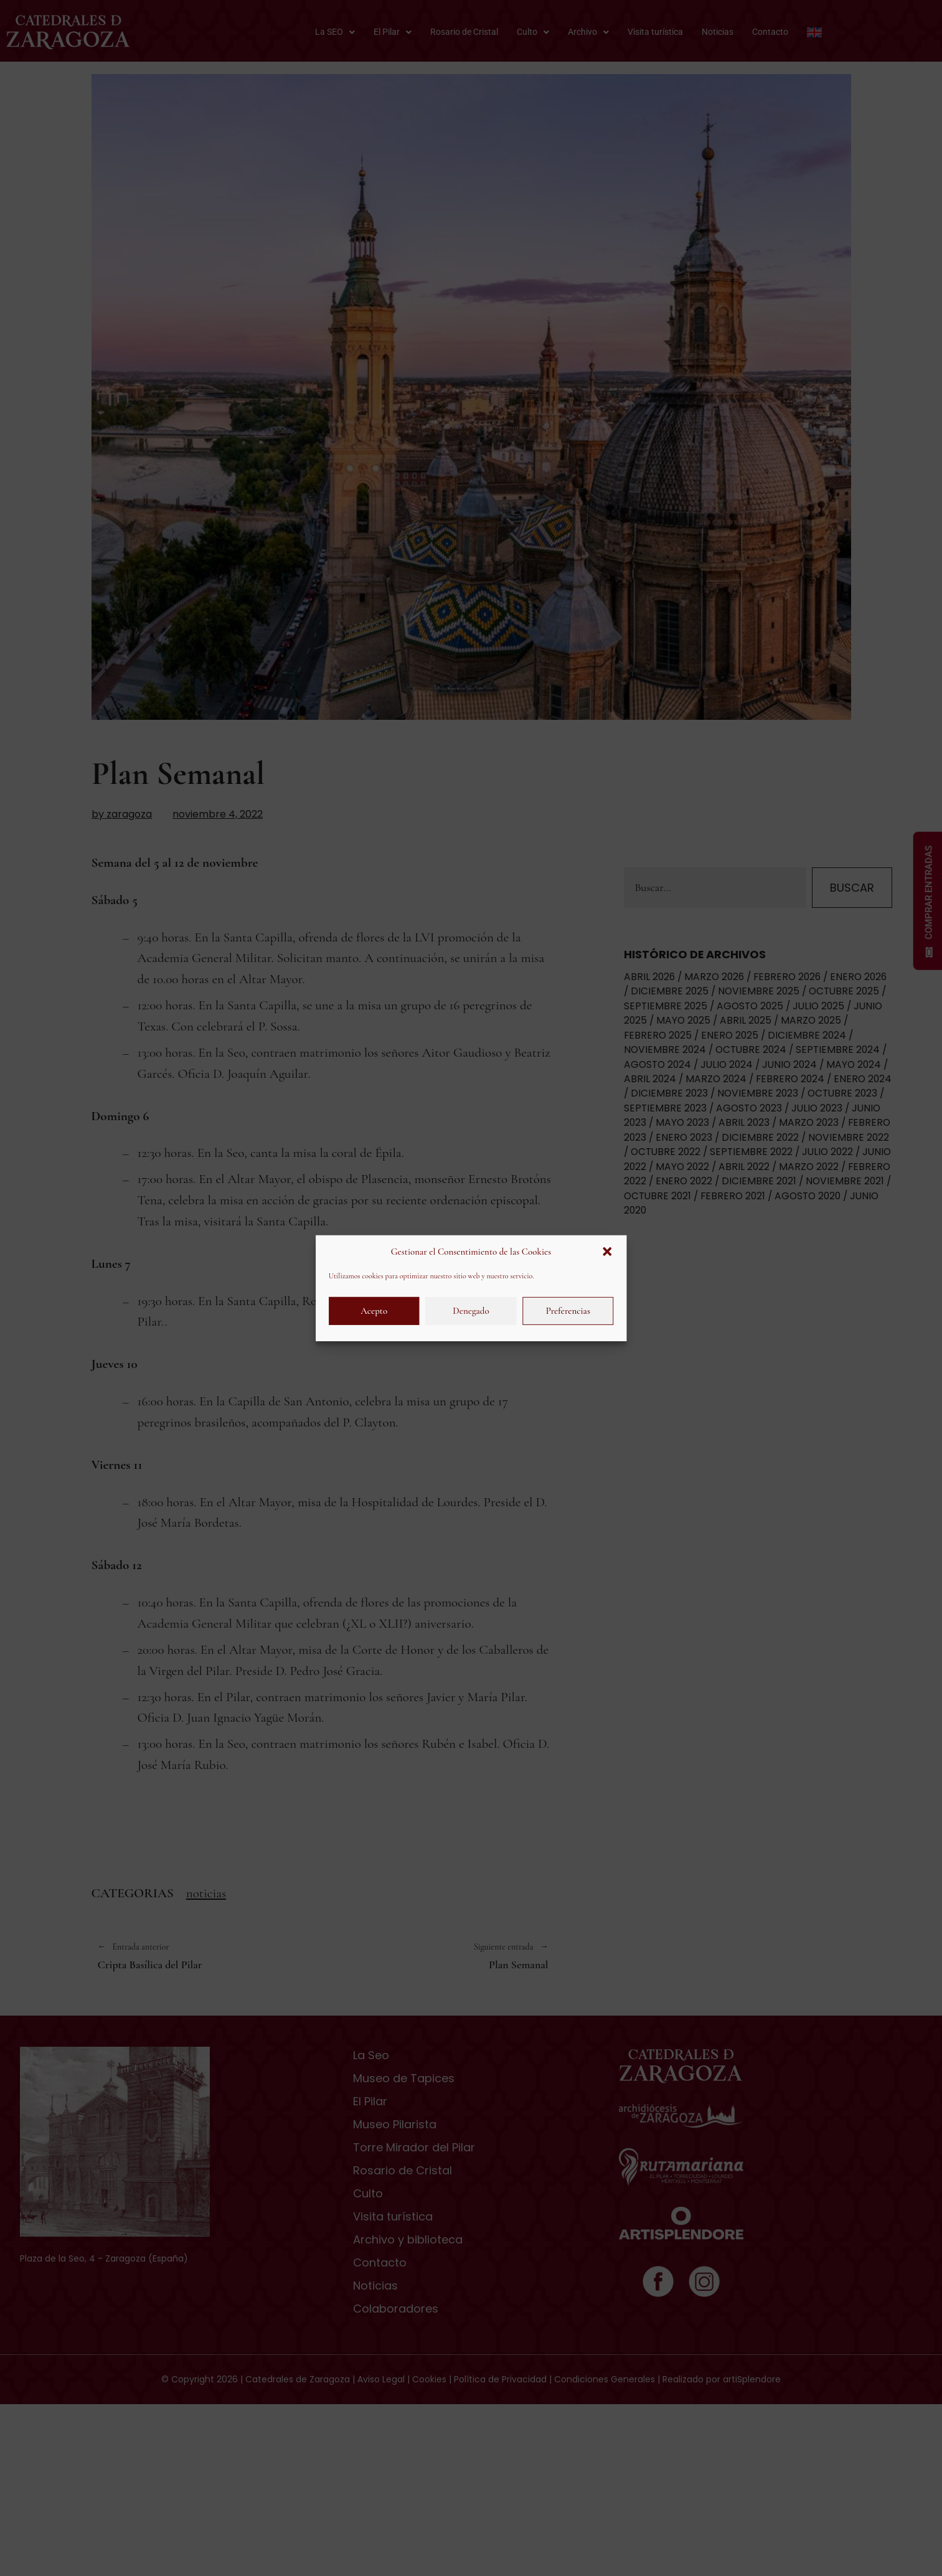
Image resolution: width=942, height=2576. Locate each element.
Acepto (373, 1310)
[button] (607, 1251)
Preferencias (568, 1310)
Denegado (471, 1310)
